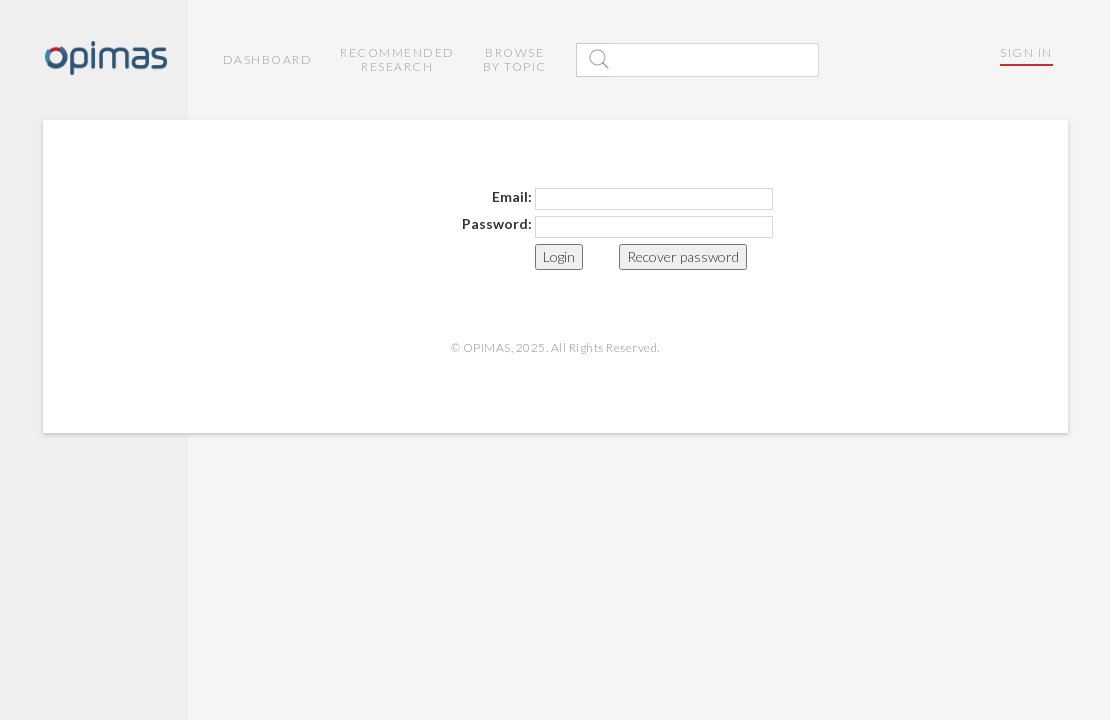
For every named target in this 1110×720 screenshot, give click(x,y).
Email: (512, 196)
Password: (497, 223)
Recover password (683, 256)
